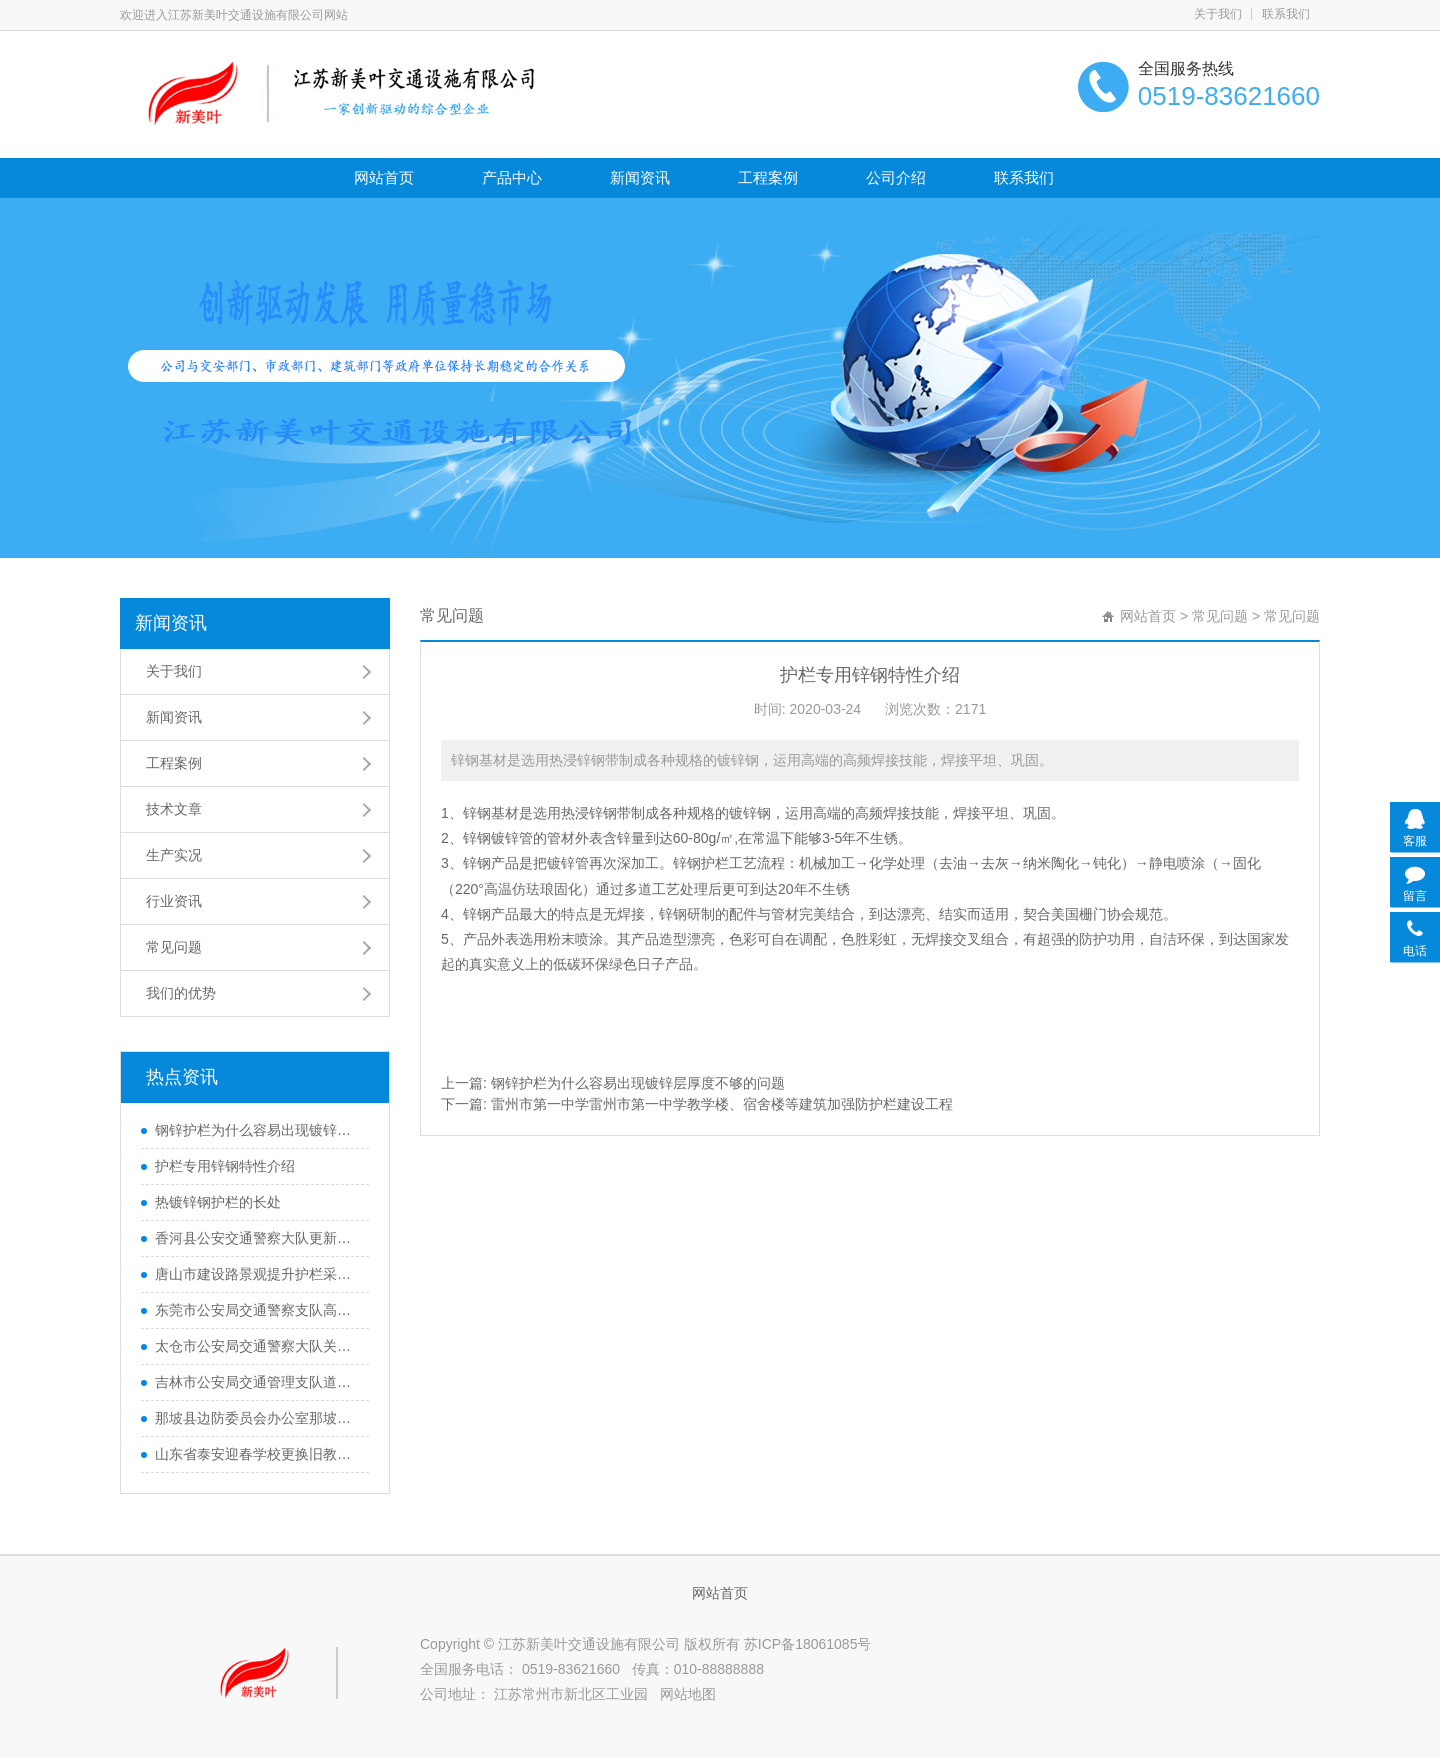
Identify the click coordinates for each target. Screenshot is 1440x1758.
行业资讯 (174, 901)
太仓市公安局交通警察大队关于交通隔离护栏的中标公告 (257, 1346)
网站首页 (384, 177)
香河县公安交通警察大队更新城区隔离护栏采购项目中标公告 (257, 1238)
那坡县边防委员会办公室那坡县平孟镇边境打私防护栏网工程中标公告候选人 (257, 1418)
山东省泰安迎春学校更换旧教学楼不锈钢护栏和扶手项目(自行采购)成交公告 (257, 1454)
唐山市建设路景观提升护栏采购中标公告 (257, 1274)
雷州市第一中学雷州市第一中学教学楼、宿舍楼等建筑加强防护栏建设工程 (722, 1104)
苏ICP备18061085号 (808, 1644)
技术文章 (174, 809)
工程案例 (768, 177)
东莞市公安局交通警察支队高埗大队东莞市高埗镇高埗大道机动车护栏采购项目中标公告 (257, 1310)
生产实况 (174, 855)
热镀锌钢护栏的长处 (218, 1202)
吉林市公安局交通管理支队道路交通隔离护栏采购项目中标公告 (257, 1382)
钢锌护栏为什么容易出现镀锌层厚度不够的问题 (257, 1130)
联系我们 (1286, 14)
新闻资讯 (640, 177)
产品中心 (512, 177)
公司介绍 (896, 177)
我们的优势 (181, 993)
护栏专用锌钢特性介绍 (225, 1166)
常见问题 (174, 947)
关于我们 (1218, 14)
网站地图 (688, 1694)
